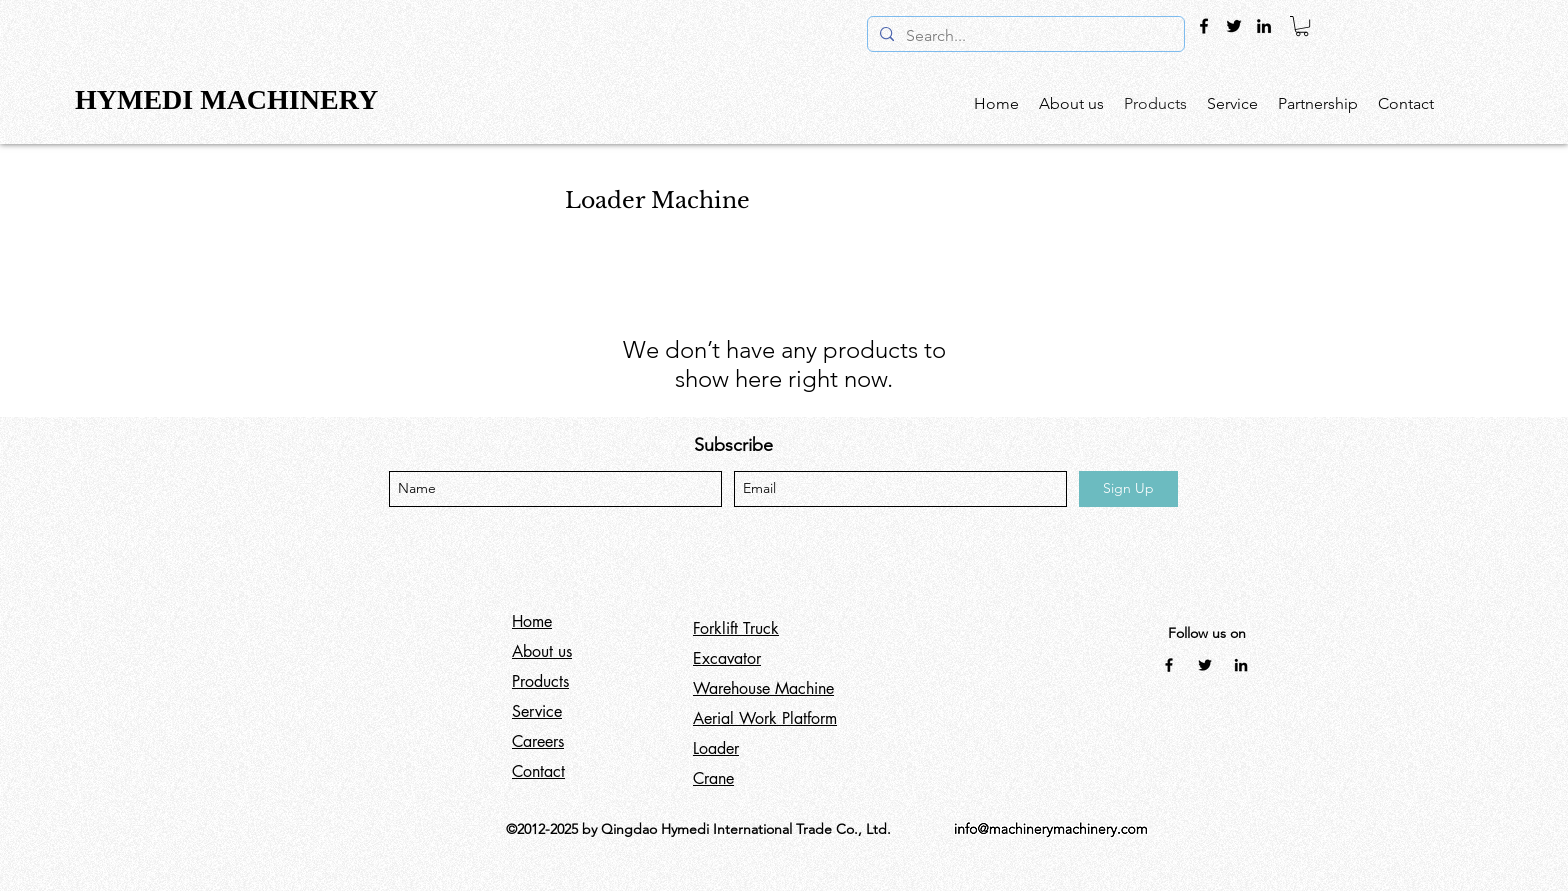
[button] (1302, 26)
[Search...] (1024, 36)
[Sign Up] (1128, 489)
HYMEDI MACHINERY (229, 99)
